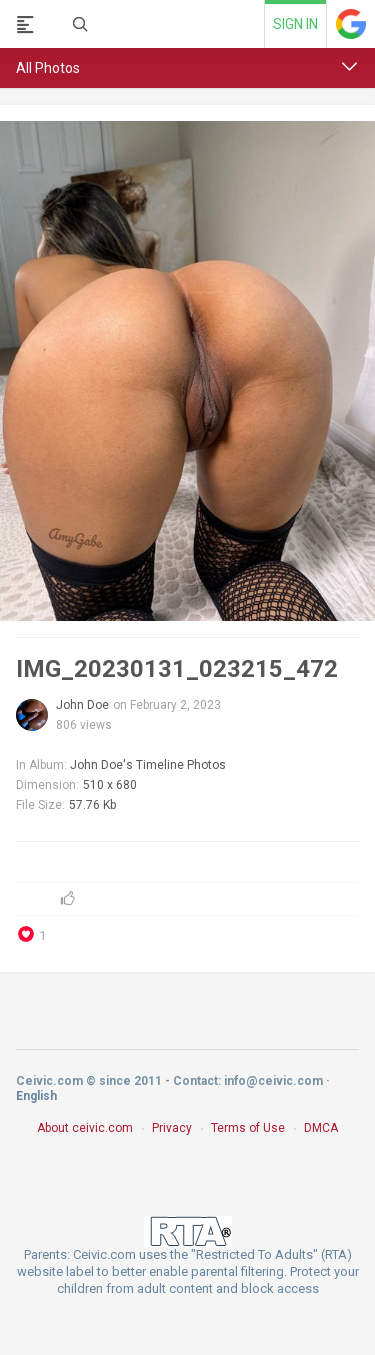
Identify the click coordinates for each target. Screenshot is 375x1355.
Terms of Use (248, 1128)
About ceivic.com (85, 1128)
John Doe (82, 705)
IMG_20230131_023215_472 (177, 669)
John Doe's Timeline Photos (148, 765)
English (36, 1096)
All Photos (48, 68)
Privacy (172, 1128)
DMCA (321, 1128)
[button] (350, 67)
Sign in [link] (295, 24)
